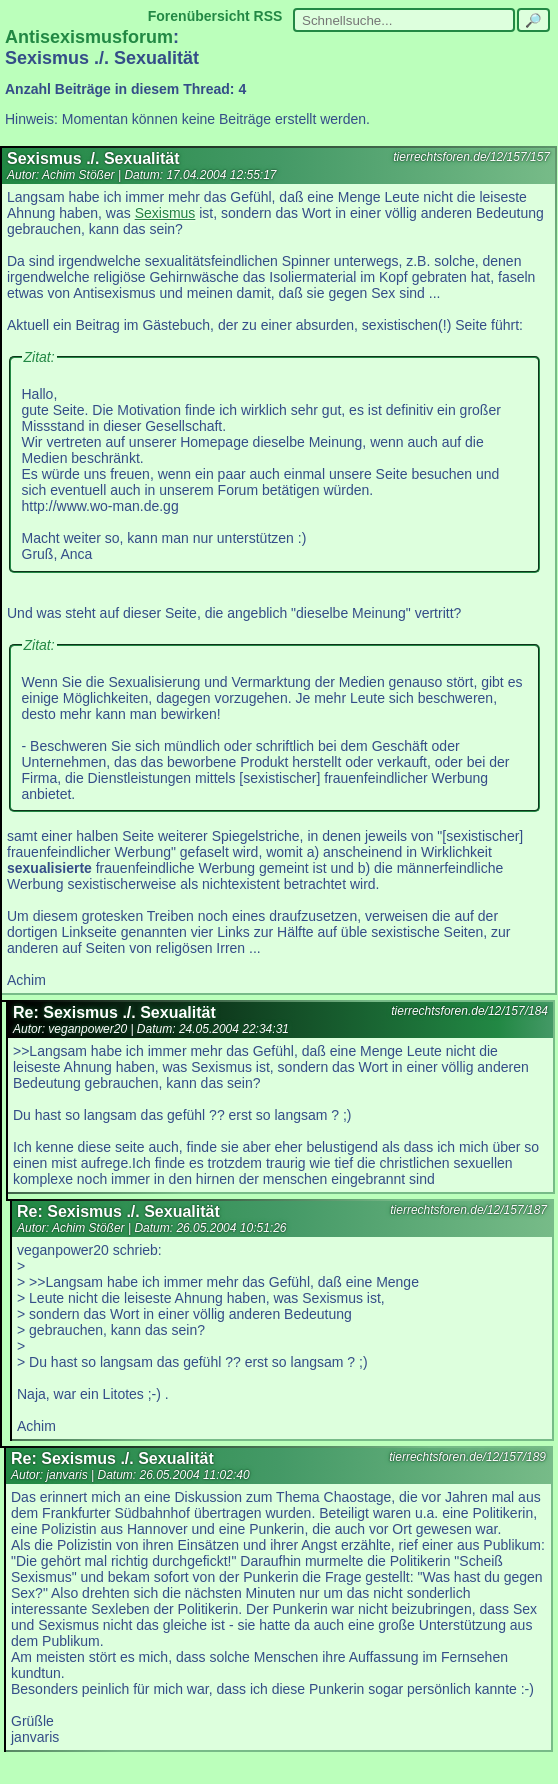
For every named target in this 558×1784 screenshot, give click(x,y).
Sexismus (165, 213)
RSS (268, 16)
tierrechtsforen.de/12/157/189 (467, 1457)
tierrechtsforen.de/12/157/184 (469, 1011)
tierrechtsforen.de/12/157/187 (468, 1210)
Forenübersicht (199, 16)
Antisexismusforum (89, 37)
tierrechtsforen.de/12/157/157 (471, 157)
